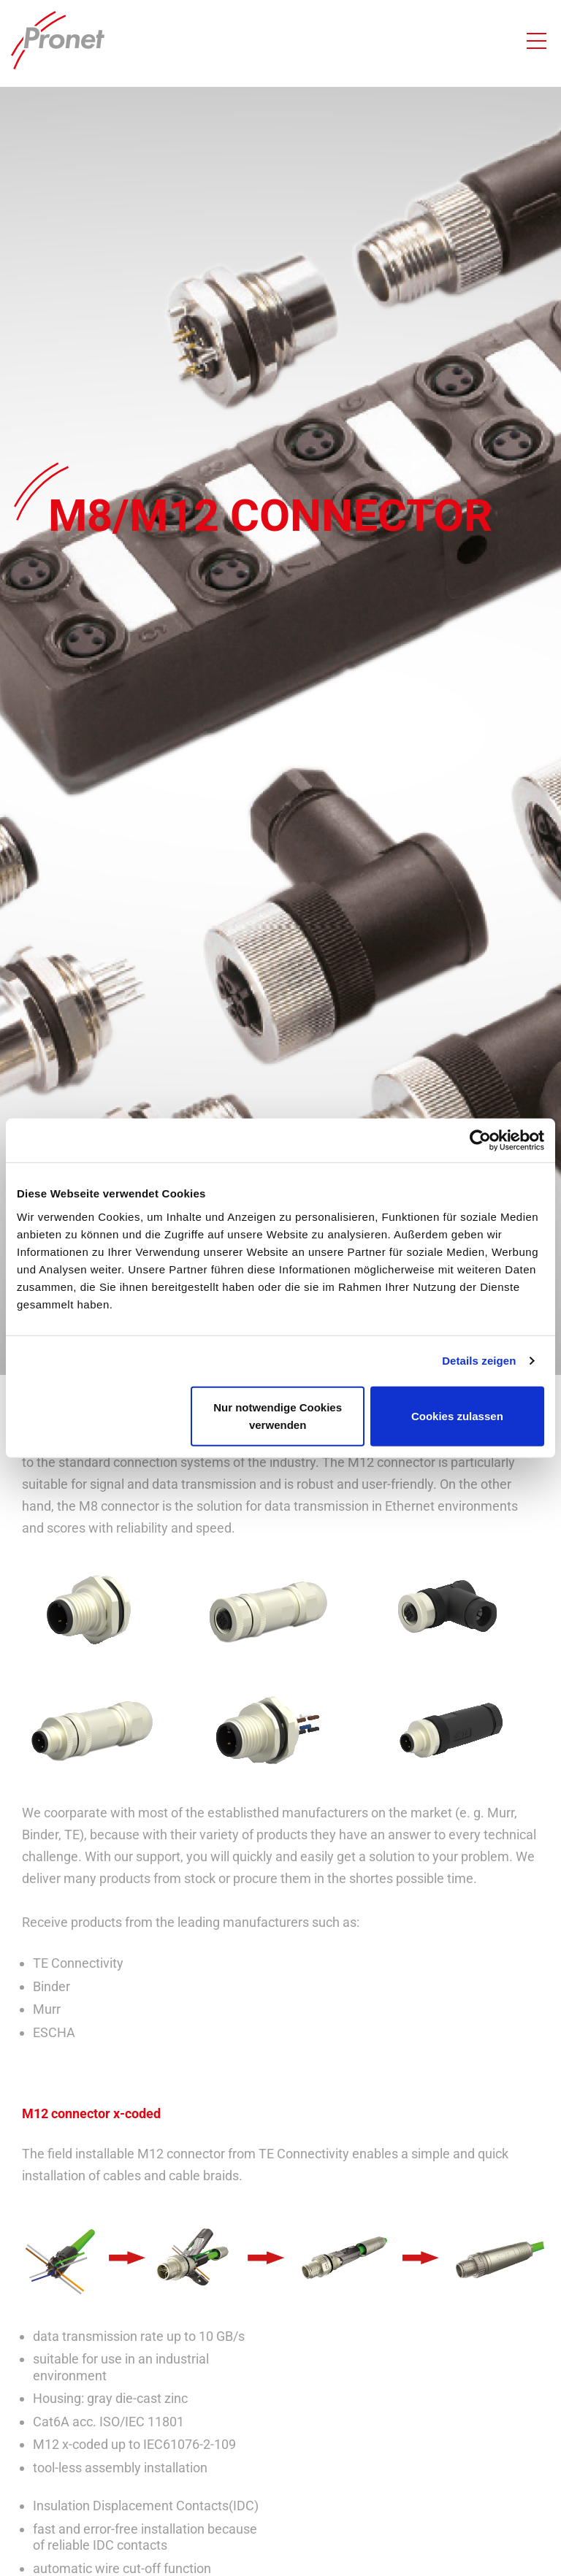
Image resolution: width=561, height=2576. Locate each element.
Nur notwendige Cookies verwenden (277, 1415)
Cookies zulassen (457, 1415)
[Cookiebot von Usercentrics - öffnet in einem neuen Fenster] (480, 1140)
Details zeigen (479, 1360)
